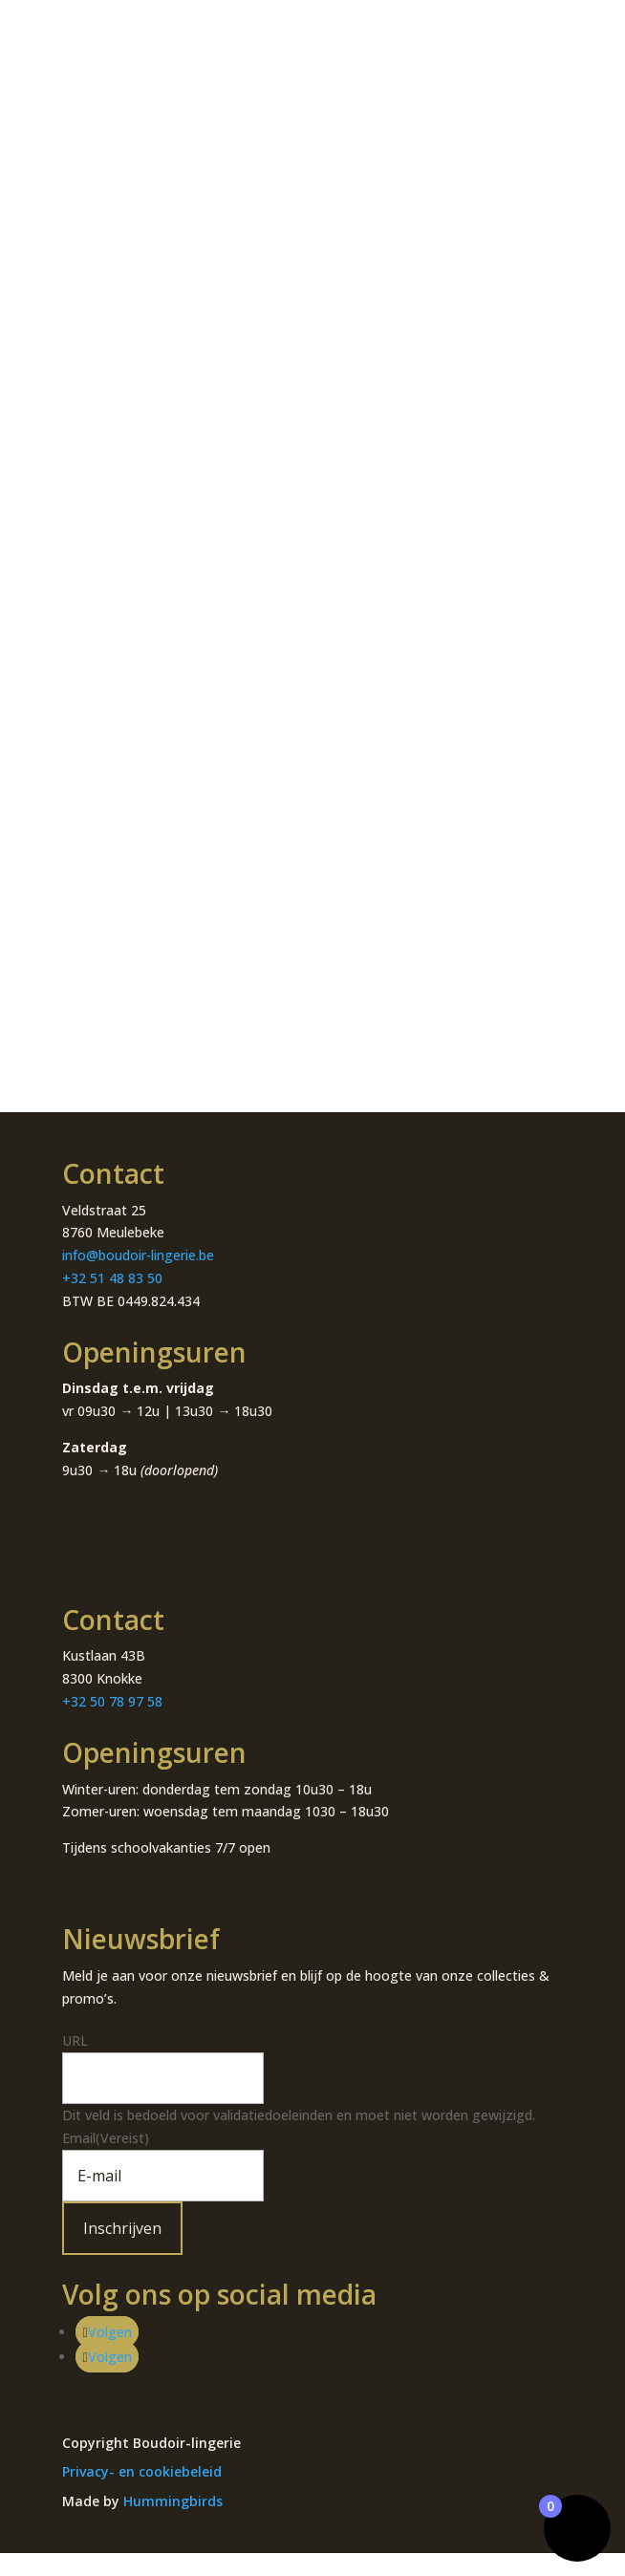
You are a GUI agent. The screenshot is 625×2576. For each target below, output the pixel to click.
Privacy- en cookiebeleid (142, 2471)
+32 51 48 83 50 (112, 1278)
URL (75, 2040)
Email (105, 2138)
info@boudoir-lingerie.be (138, 1255)
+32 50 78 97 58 (112, 1701)
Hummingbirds (173, 2501)
